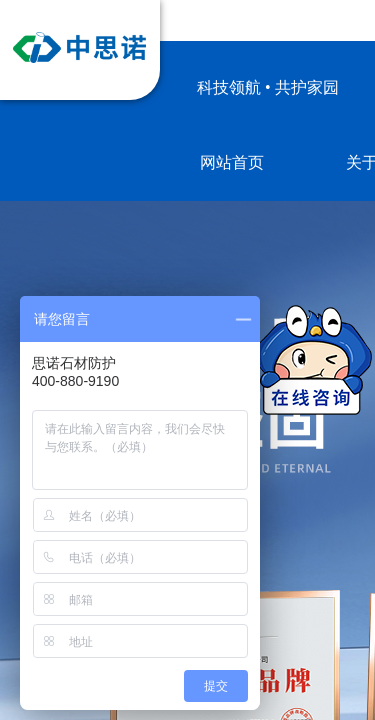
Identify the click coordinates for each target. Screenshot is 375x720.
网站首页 (232, 162)
